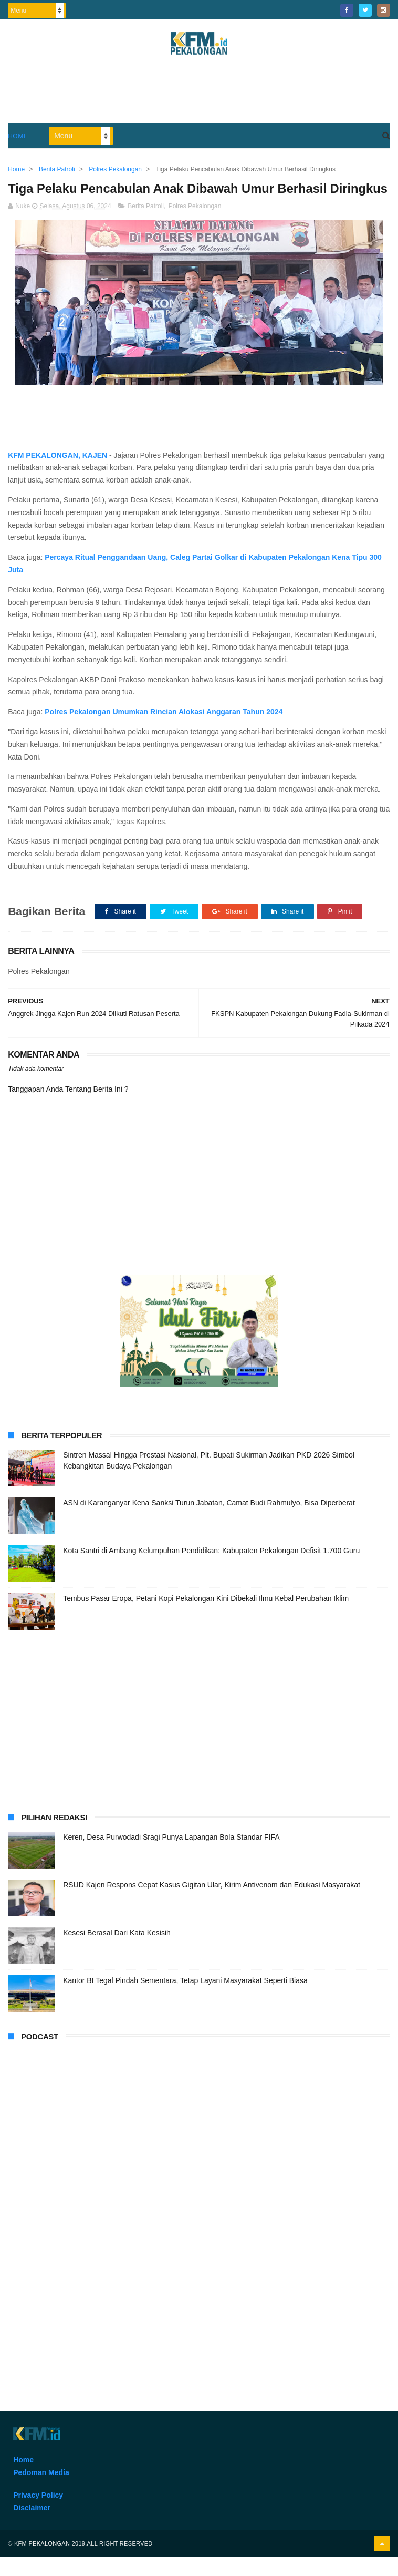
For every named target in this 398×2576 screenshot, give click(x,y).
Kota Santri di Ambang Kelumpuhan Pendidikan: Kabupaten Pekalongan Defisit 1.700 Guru (211, 1570)
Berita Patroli (146, 226)
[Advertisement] (199, 94)
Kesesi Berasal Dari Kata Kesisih (117, 1952)
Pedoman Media (41, 2492)
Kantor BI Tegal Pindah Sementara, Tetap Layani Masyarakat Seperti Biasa (185, 2000)
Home (18, 136)
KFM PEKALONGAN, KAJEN (57, 474)
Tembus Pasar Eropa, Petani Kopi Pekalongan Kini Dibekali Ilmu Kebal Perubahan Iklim (206, 1618)
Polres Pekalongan (195, 226)
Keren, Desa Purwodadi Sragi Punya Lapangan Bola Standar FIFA (171, 1856)
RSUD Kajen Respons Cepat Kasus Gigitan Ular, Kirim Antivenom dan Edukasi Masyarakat (211, 1904)
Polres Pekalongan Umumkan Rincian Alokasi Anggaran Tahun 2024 (163, 731)
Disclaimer (31, 2527)
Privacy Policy (38, 2515)
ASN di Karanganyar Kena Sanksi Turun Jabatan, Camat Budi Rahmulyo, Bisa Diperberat (209, 1522)
